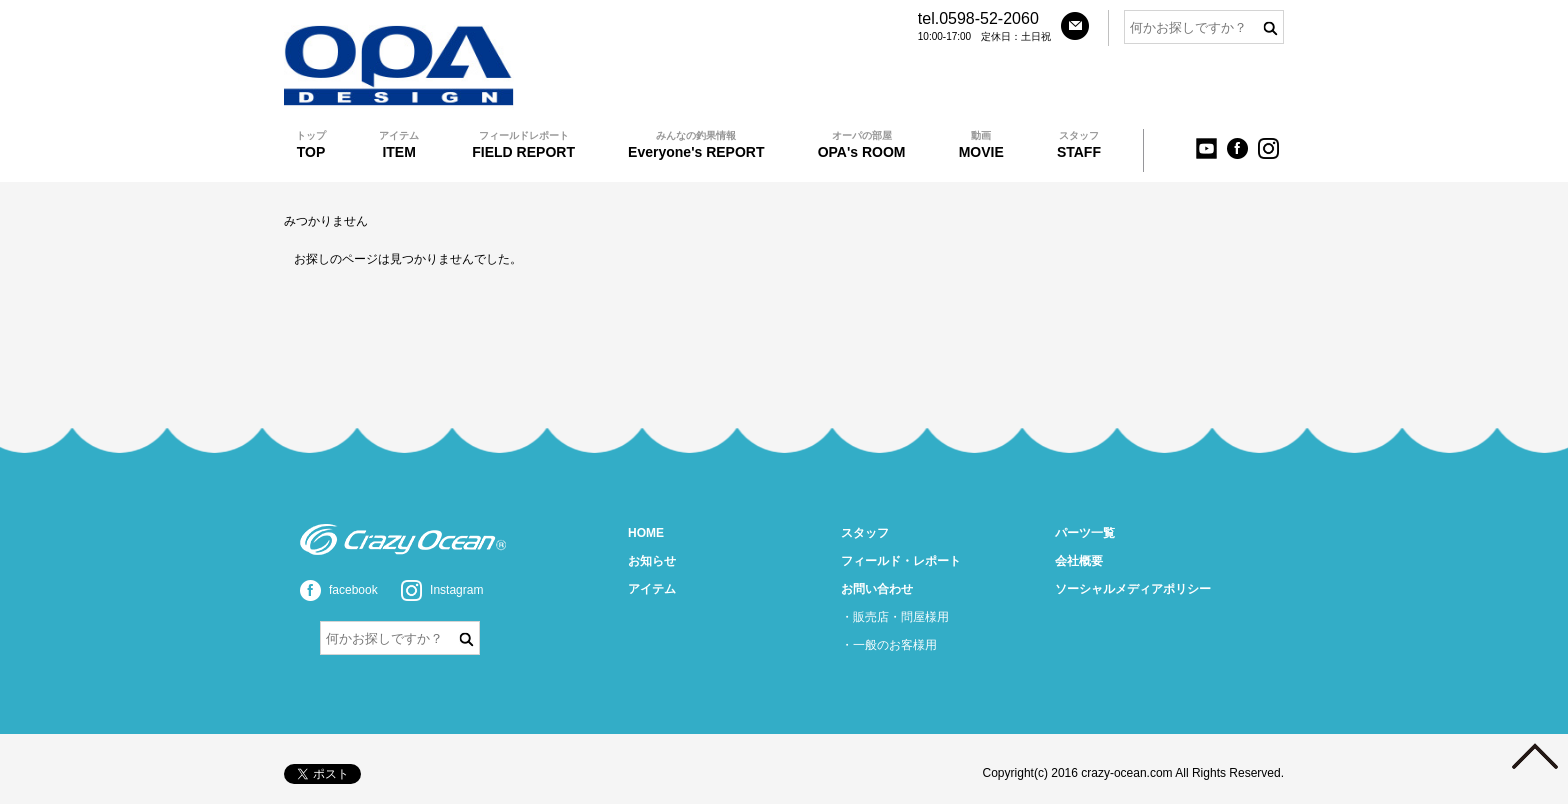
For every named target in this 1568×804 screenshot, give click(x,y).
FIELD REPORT (523, 144)
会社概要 (1079, 561)
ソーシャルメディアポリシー (1133, 589)
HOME (646, 533)
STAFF (1079, 144)
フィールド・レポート (901, 561)
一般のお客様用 (895, 645)
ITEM (399, 144)
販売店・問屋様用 (901, 617)
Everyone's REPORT (696, 144)
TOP (311, 144)
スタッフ (865, 533)
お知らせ (652, 561)
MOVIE (981, 144)
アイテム (652, 589)
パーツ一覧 (1085, 533)
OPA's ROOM (862, 144)
